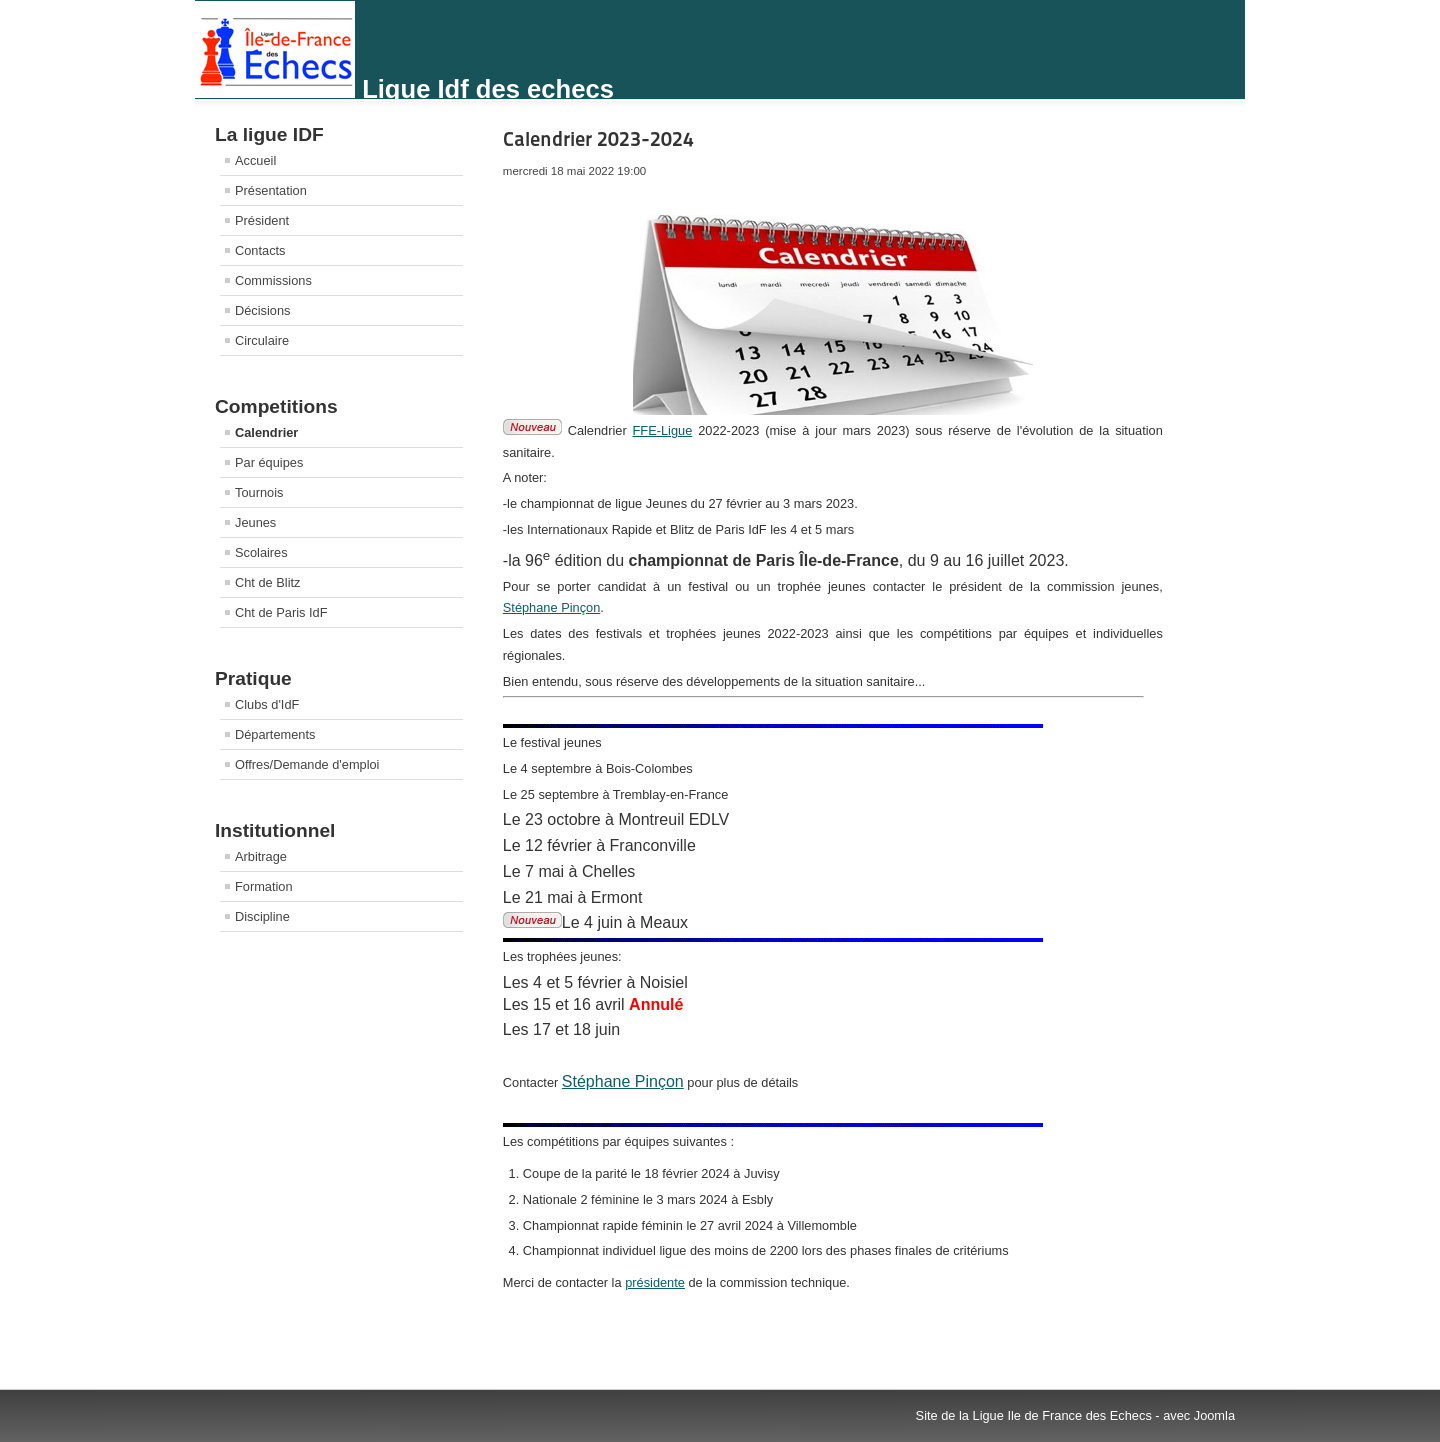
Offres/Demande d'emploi (307, 764)
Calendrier (266, 432)
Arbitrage (261, 856)
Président (262, 220)
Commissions (273, 280)
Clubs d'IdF (267, 704)
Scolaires (261, 552)
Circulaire (262, 340)
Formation (264, 886)
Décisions (262, 310)
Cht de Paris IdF (281, 612)
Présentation (271, 190)
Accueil (255, 160)
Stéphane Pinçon (551, 607)
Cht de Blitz (267, 582)
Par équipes (269, 462)
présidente (655, 1282)
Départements (275, 734)
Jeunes (255, 522)
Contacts (260, 250)
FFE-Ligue (663, 430)
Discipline (262, 916)
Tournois (259, 492)
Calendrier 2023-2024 (598, 139)
